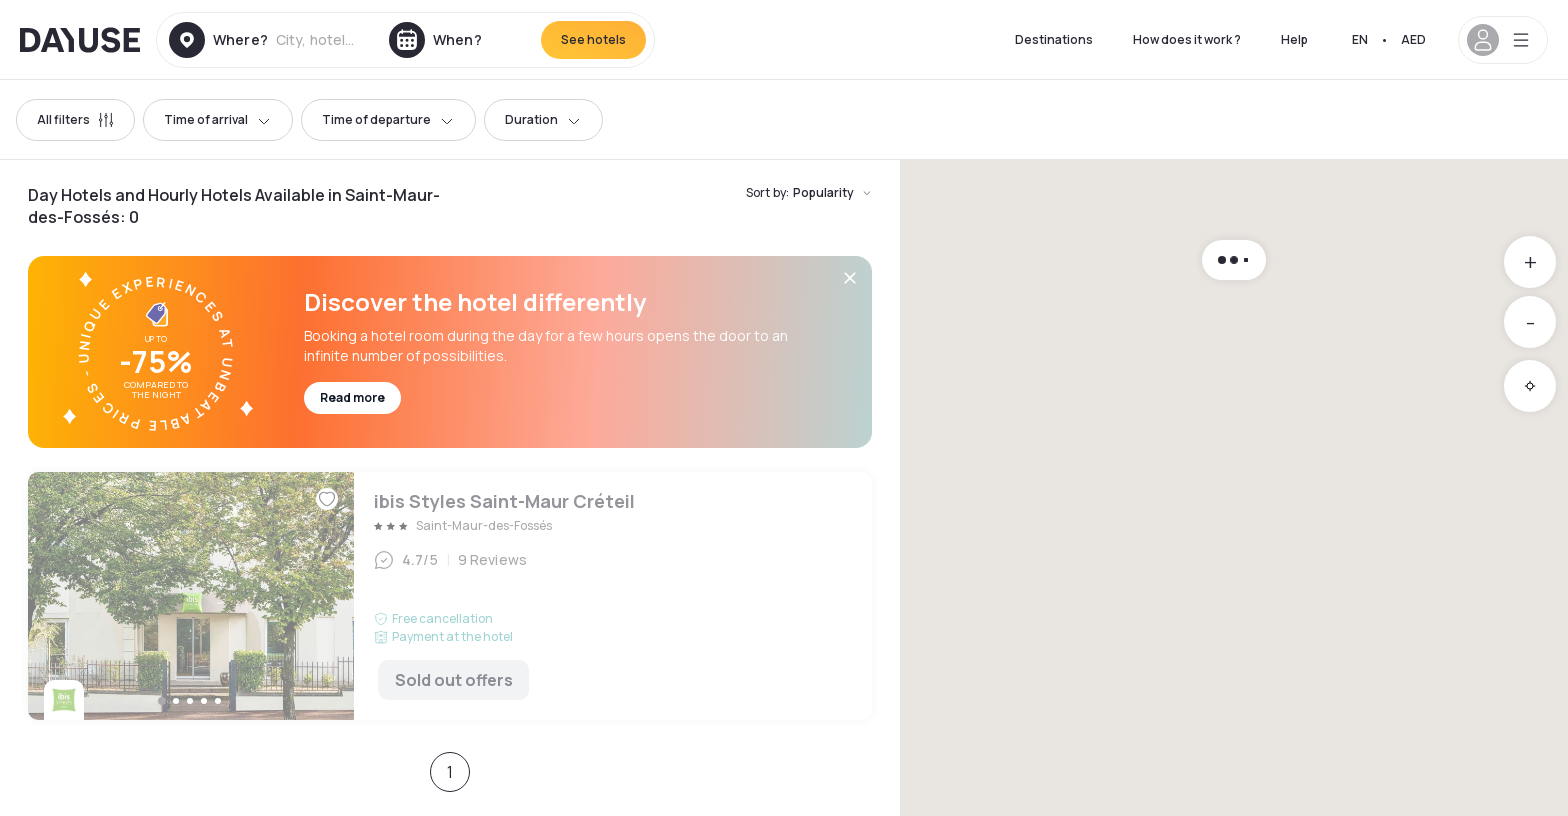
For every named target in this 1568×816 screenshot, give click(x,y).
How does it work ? (1187, 39)
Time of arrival (218, 119)
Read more (352, 397)
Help (1294, 39)
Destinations (1054, 39)
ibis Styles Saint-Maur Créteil (450, 596)
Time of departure (388, 119)
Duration (543, 119)
